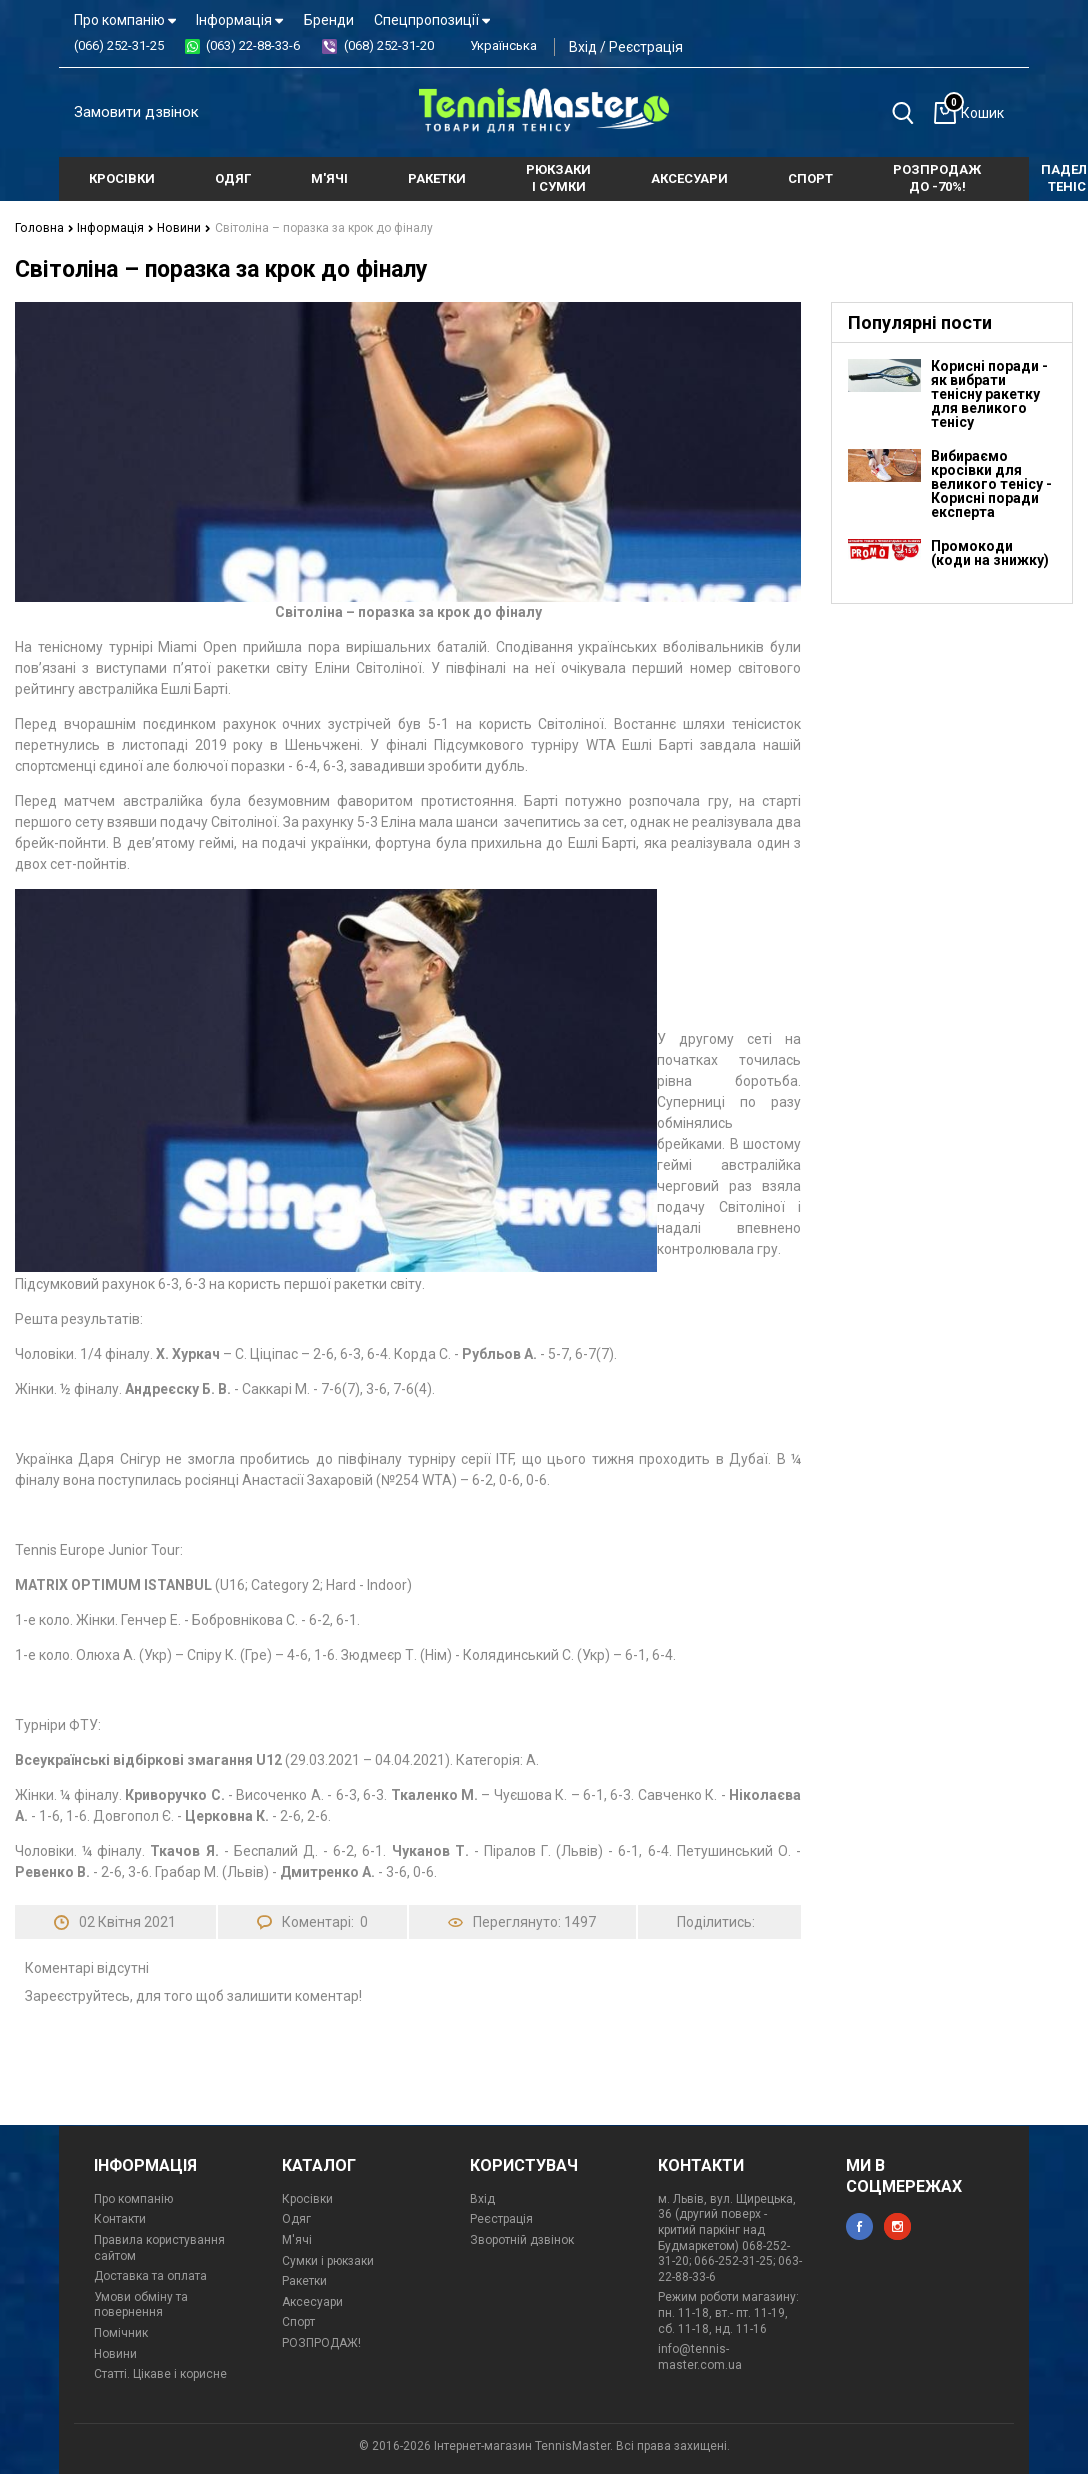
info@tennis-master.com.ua (700, 2357)
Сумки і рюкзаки (328, 2261)
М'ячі (297, 2240)
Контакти (120, 2219)
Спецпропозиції (432, 20)
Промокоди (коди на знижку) (990, 553)
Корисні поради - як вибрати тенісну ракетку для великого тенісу (989, 394)
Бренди (329, 20)
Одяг (296, 2219)
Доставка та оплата (150, 2276)
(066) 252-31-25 (119, 45)
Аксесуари (312, 2302)
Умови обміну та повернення (141, 2305)
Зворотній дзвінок (522, 2240)
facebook (859, 2226)
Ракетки (304, 2281)
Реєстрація (646, 47)
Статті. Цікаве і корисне (160, 2374)
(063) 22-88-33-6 (253, 45)
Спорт (298, 2322)
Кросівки (307, 2199)
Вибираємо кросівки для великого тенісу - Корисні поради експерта (991, 484)
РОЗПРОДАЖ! (321, 2343)
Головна (43, 228)
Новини (179, 228)
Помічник (121, 2333)
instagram (897, 2226)
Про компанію (125, 20)
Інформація (239, 20)
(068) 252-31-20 (389, 45)
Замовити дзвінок (136, 112)
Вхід (583, 47)
